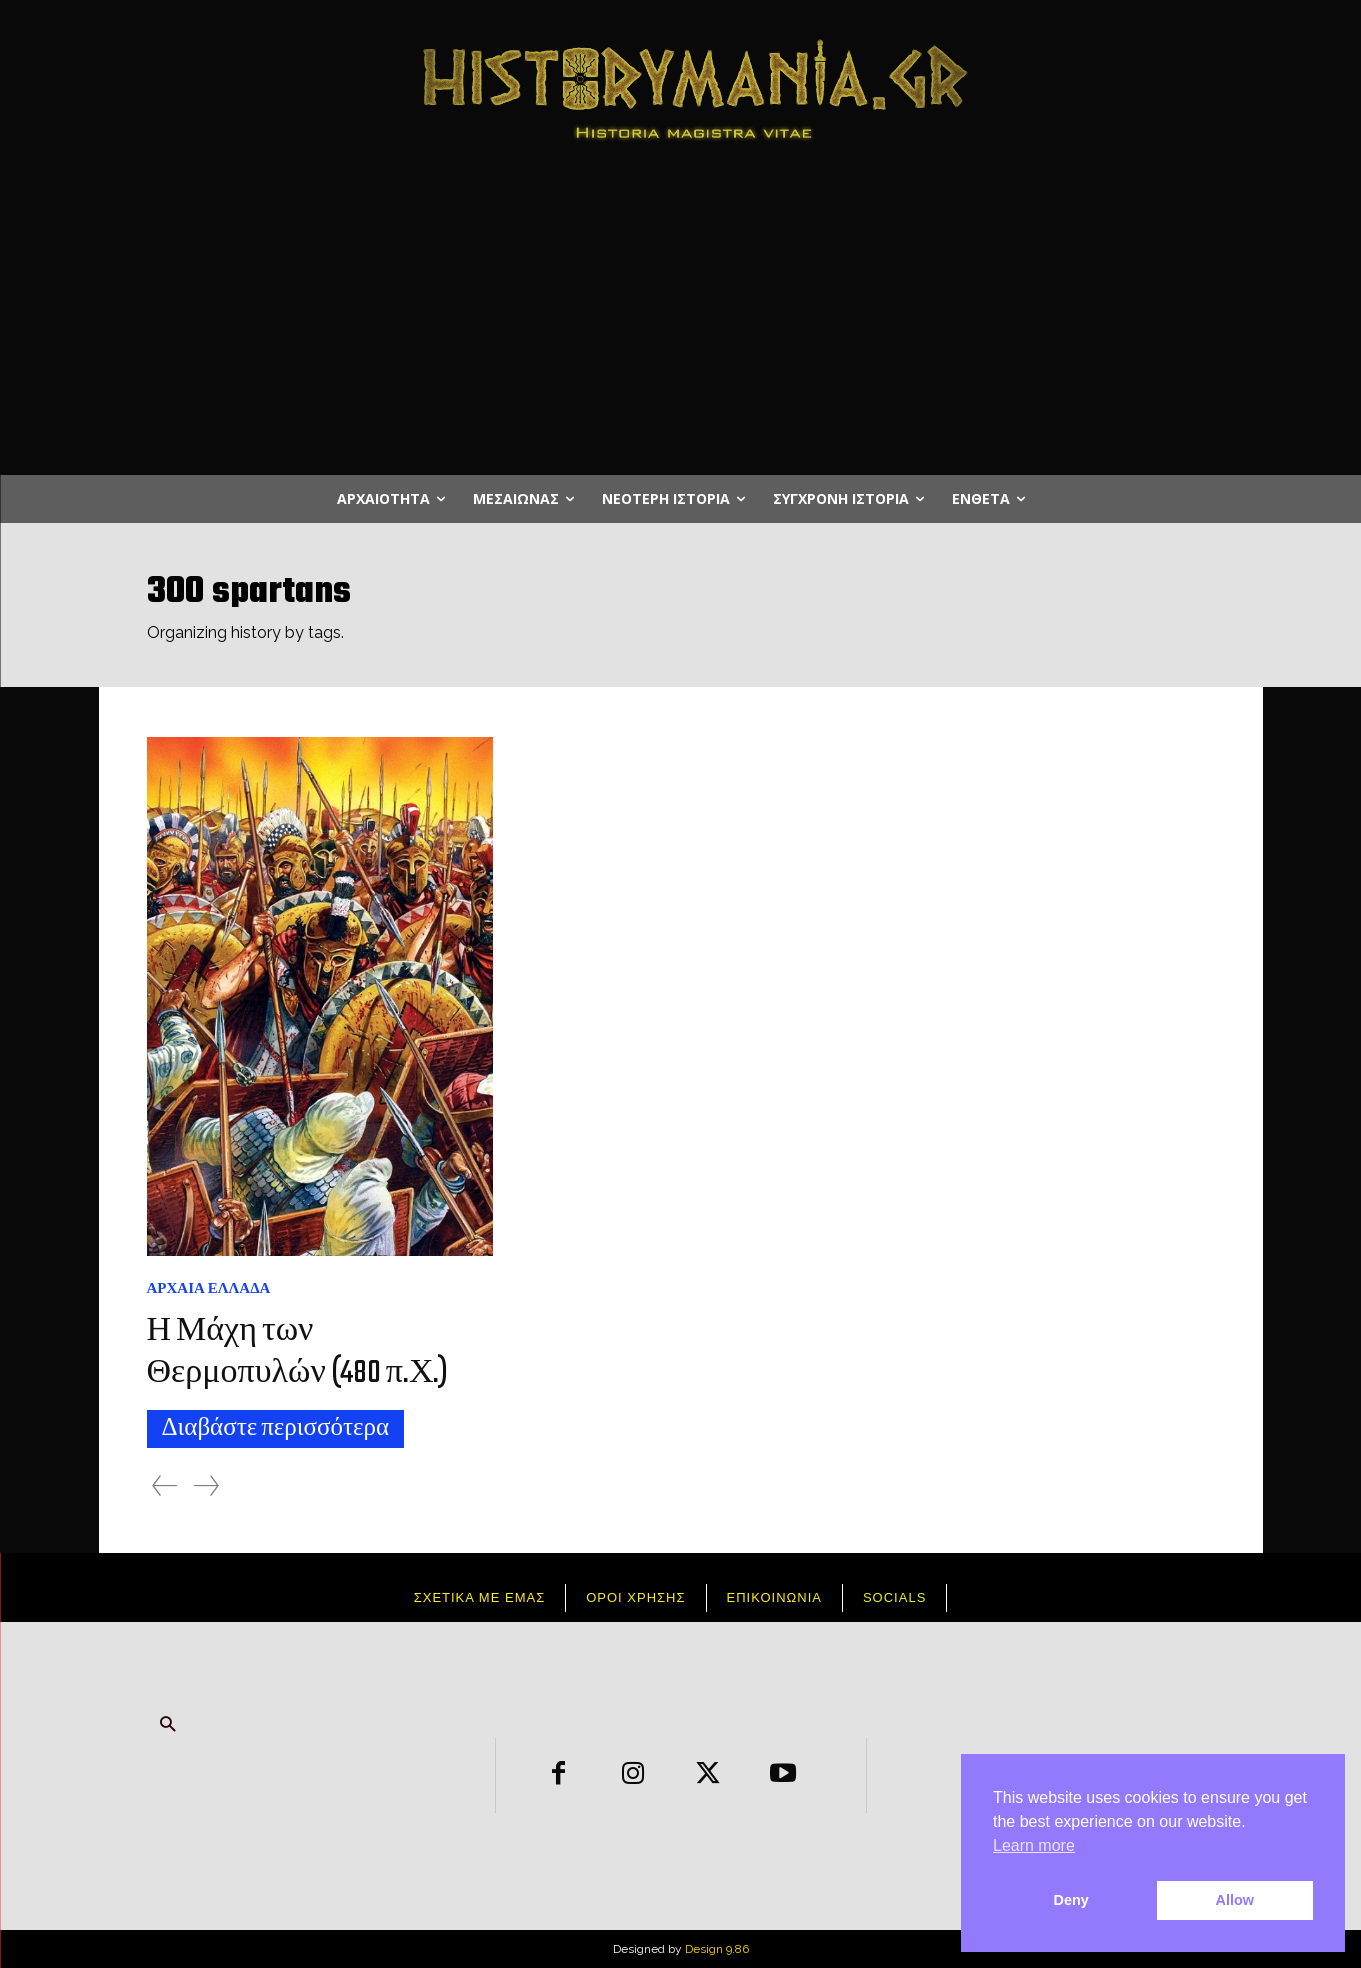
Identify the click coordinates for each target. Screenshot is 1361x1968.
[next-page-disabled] (206, 1485)
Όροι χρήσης (635, 1597)
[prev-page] (164, 1485)
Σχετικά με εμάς (480, 1597)
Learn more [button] (1034, 1845)
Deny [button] (1071, 1900)
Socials (894, 1597)
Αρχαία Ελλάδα (209, 1288)
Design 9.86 (717, 1949)
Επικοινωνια (774, 1597)
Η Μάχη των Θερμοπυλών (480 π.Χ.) (301, 1352)
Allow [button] (1235, 1900)
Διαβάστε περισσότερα (276, 1429)
